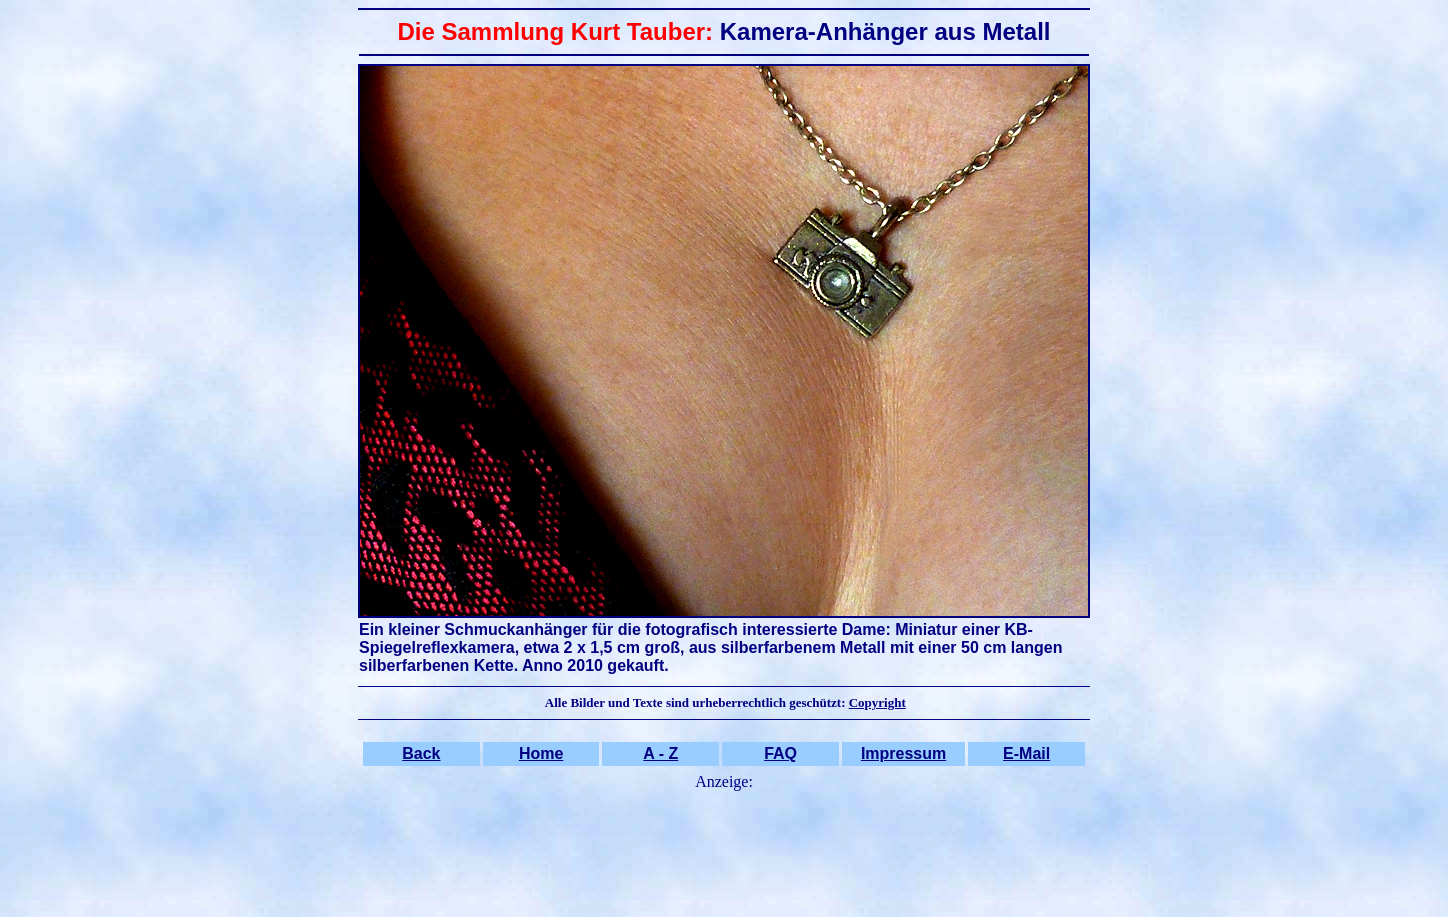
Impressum (903, 753)
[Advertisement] (724, 842)
